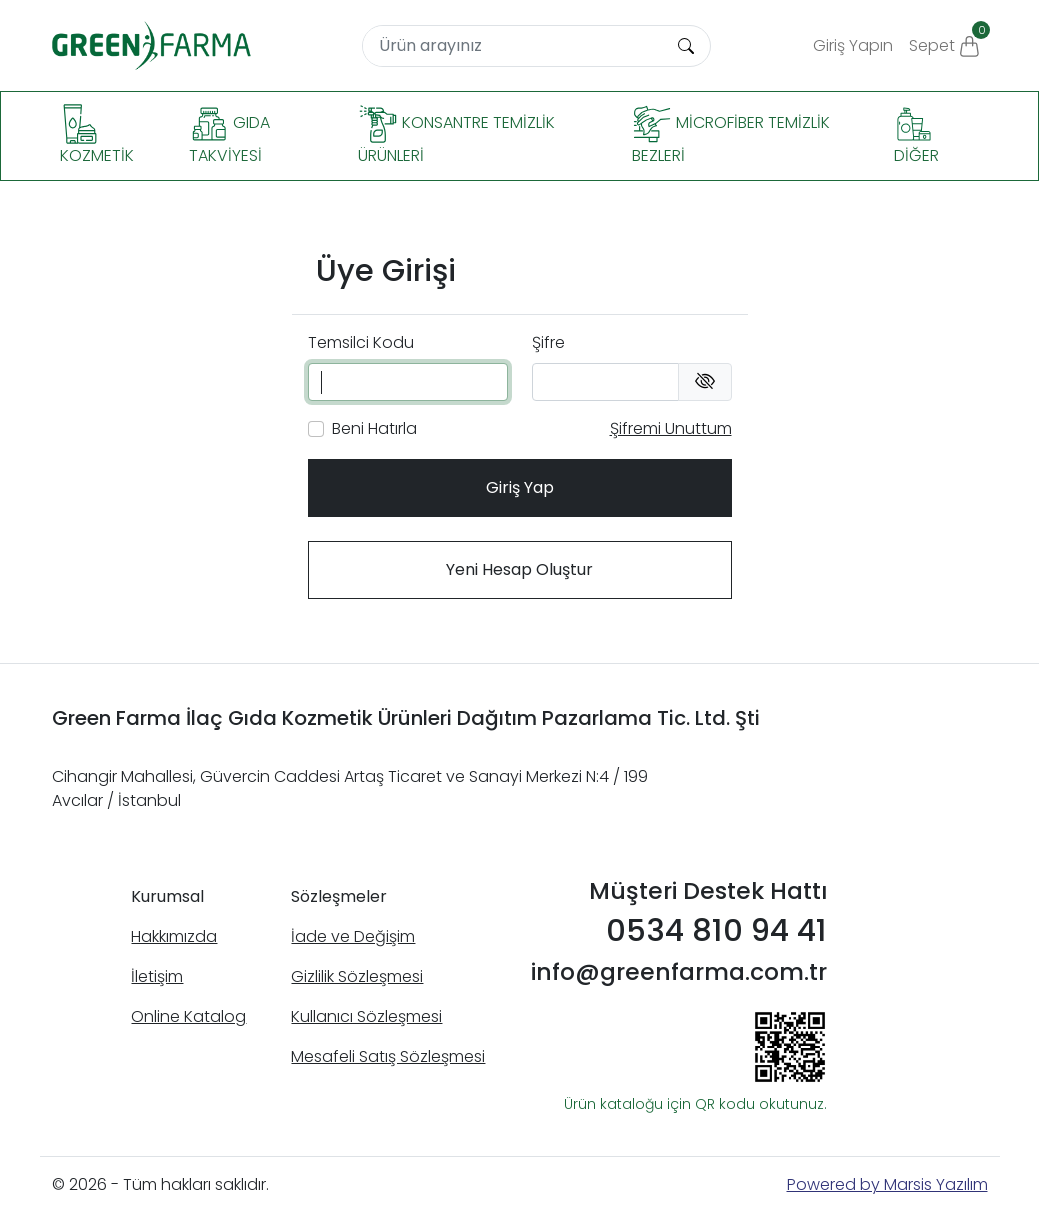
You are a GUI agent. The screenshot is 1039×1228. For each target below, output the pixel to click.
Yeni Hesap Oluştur (519, 569)
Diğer (916, 135)
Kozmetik (97, 135)
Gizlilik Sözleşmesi (357, 976)
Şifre (548, 342)
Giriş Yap (520, 487)
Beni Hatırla (374, 428)
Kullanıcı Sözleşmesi (366, 1016)
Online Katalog (188, 1016)
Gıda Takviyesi (229, 135)
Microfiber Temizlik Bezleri (731, 135)
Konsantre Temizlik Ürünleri (456, 135)
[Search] (513, 46)
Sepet (948, 39)
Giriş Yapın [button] (853, 45)
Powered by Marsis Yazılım (887, 1184)
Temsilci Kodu (361, 342)
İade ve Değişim (353, 936)
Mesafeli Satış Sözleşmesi (388, 1056)
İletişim (157, 976)
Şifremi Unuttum (671, 428)
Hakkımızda (174, 936)
